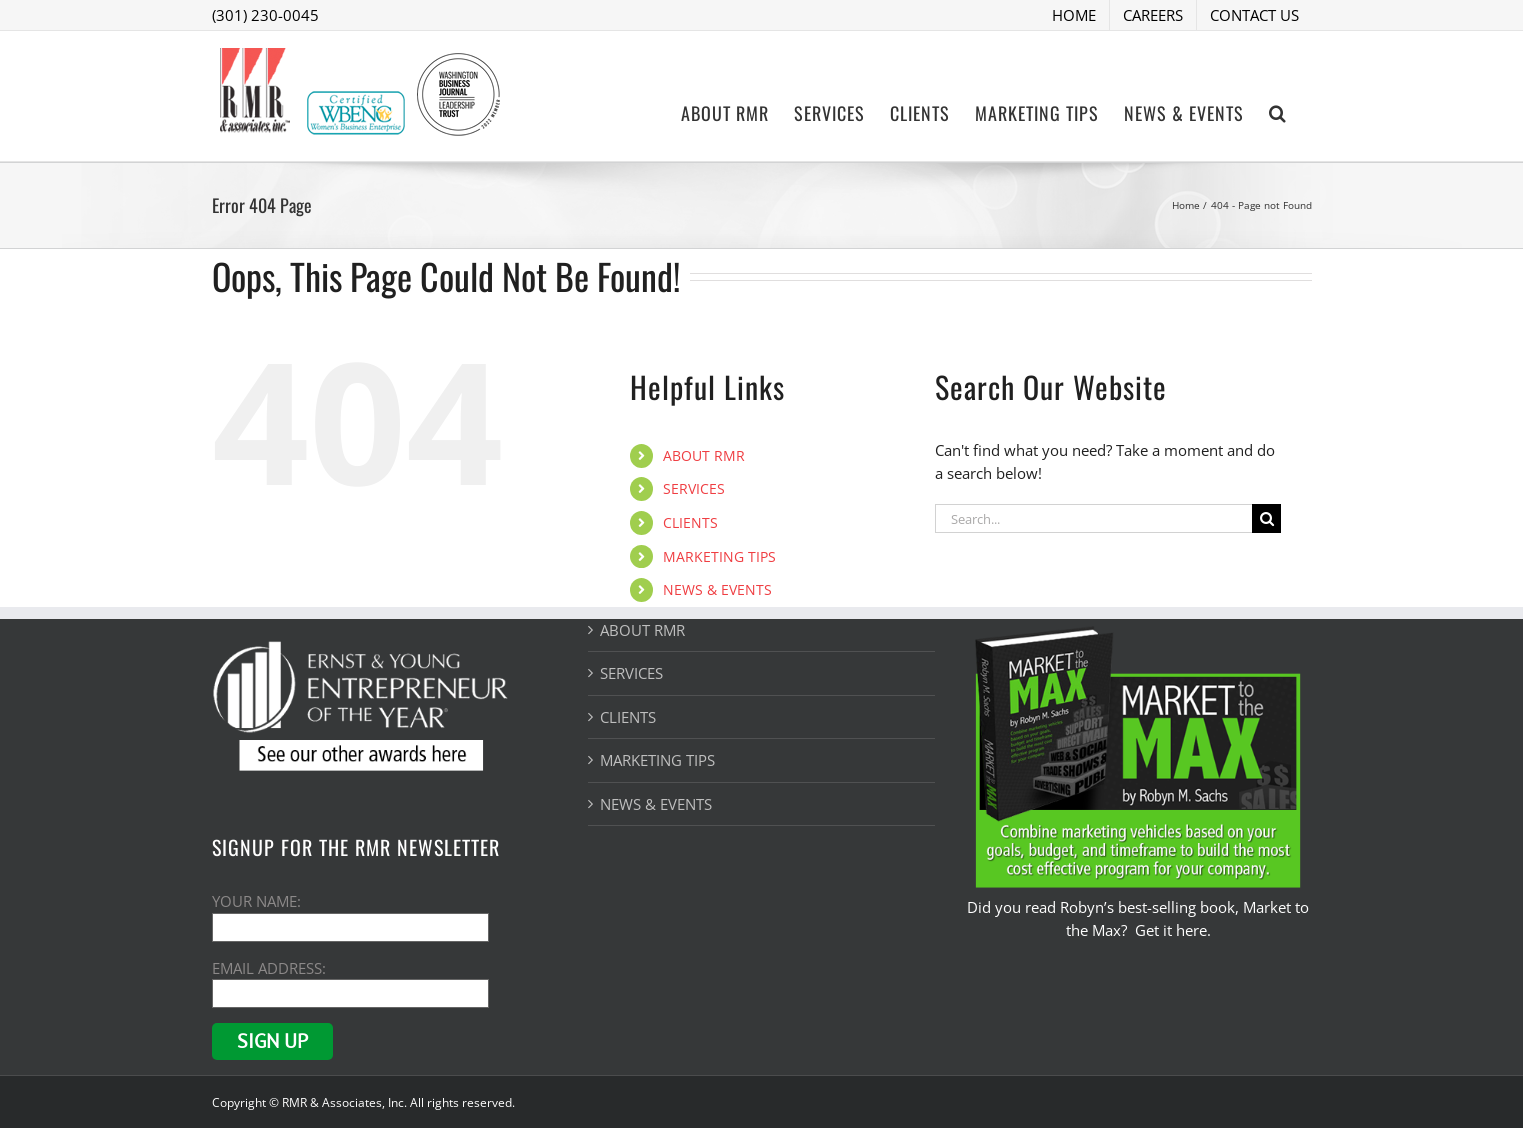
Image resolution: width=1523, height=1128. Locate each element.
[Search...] (1094, 518)
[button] (1278, 111)
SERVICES (694, 488)
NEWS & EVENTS (717, 589)
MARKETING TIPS (719, 556)
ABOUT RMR (704, 455)
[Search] (1266, 518)
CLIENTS (690, 522)
